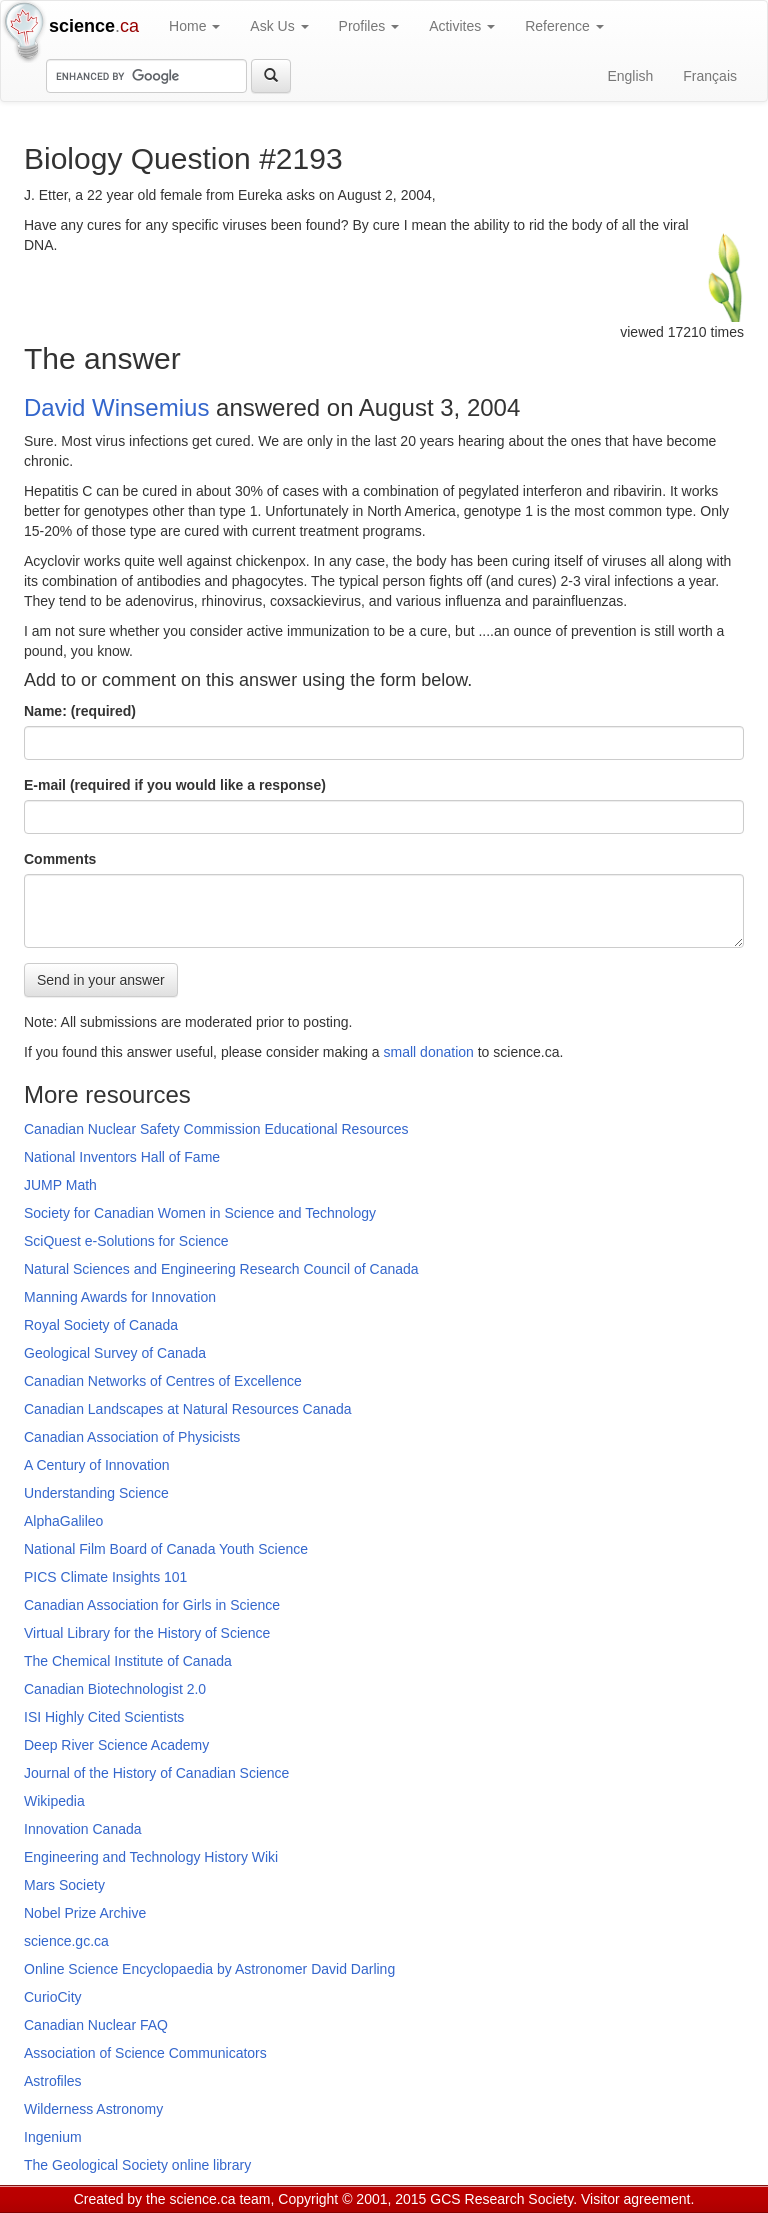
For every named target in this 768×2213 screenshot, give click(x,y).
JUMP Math (60, 1185)
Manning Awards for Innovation (120, 1297)
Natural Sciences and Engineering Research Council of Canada (221, 1269)
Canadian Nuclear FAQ (96, 2025)
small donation (429, 1052)
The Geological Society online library (137, 2165)
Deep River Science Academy (116, 1745)
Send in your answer (101, 980)
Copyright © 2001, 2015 (352, 2199)
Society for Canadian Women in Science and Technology (200, 1213)
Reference (564, 26)
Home (194, 26)
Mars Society (64, 1885)
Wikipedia (54, 1801)
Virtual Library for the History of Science (147, 1633)
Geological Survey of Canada (115, 1353)
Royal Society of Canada (101, 1325)
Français (710, 76)
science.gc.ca (66, 1941)
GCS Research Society (501, 2199)
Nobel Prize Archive (85, 1913)
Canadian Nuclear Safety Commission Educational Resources (216, 1129)
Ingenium (53, 2137)
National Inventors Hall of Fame (122, 1157)
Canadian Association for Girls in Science (152, 1605)
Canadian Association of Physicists (132, 1437)
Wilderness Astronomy (93, 2109)
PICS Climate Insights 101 (105, 1577)
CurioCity (53, 1997)
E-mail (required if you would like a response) (175, 785)
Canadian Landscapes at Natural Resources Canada (188, 1409)
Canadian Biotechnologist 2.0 (115, 1689)
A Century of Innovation (97, 1465)
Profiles (369, 26)
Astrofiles (53, 2081)
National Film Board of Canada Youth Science (166, 1549)
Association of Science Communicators (145, 2053)
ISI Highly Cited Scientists (104, 1717)
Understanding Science (96, 1493)
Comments (60, 859)
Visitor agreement (635, 2199)
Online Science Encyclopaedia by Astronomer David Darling (209, 1969)
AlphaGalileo (63, 1521)
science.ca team (219, 2199)
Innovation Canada (83, 1829)
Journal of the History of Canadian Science (156, 1773)
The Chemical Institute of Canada (128, 1661)
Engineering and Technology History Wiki (151, 1857)
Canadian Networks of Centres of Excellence (163, 1381)
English (630, 76)
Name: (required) (80, 711)
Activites (462, 26)
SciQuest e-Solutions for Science (126, 1241)
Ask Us (279, 26)
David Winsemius (116, 407)
